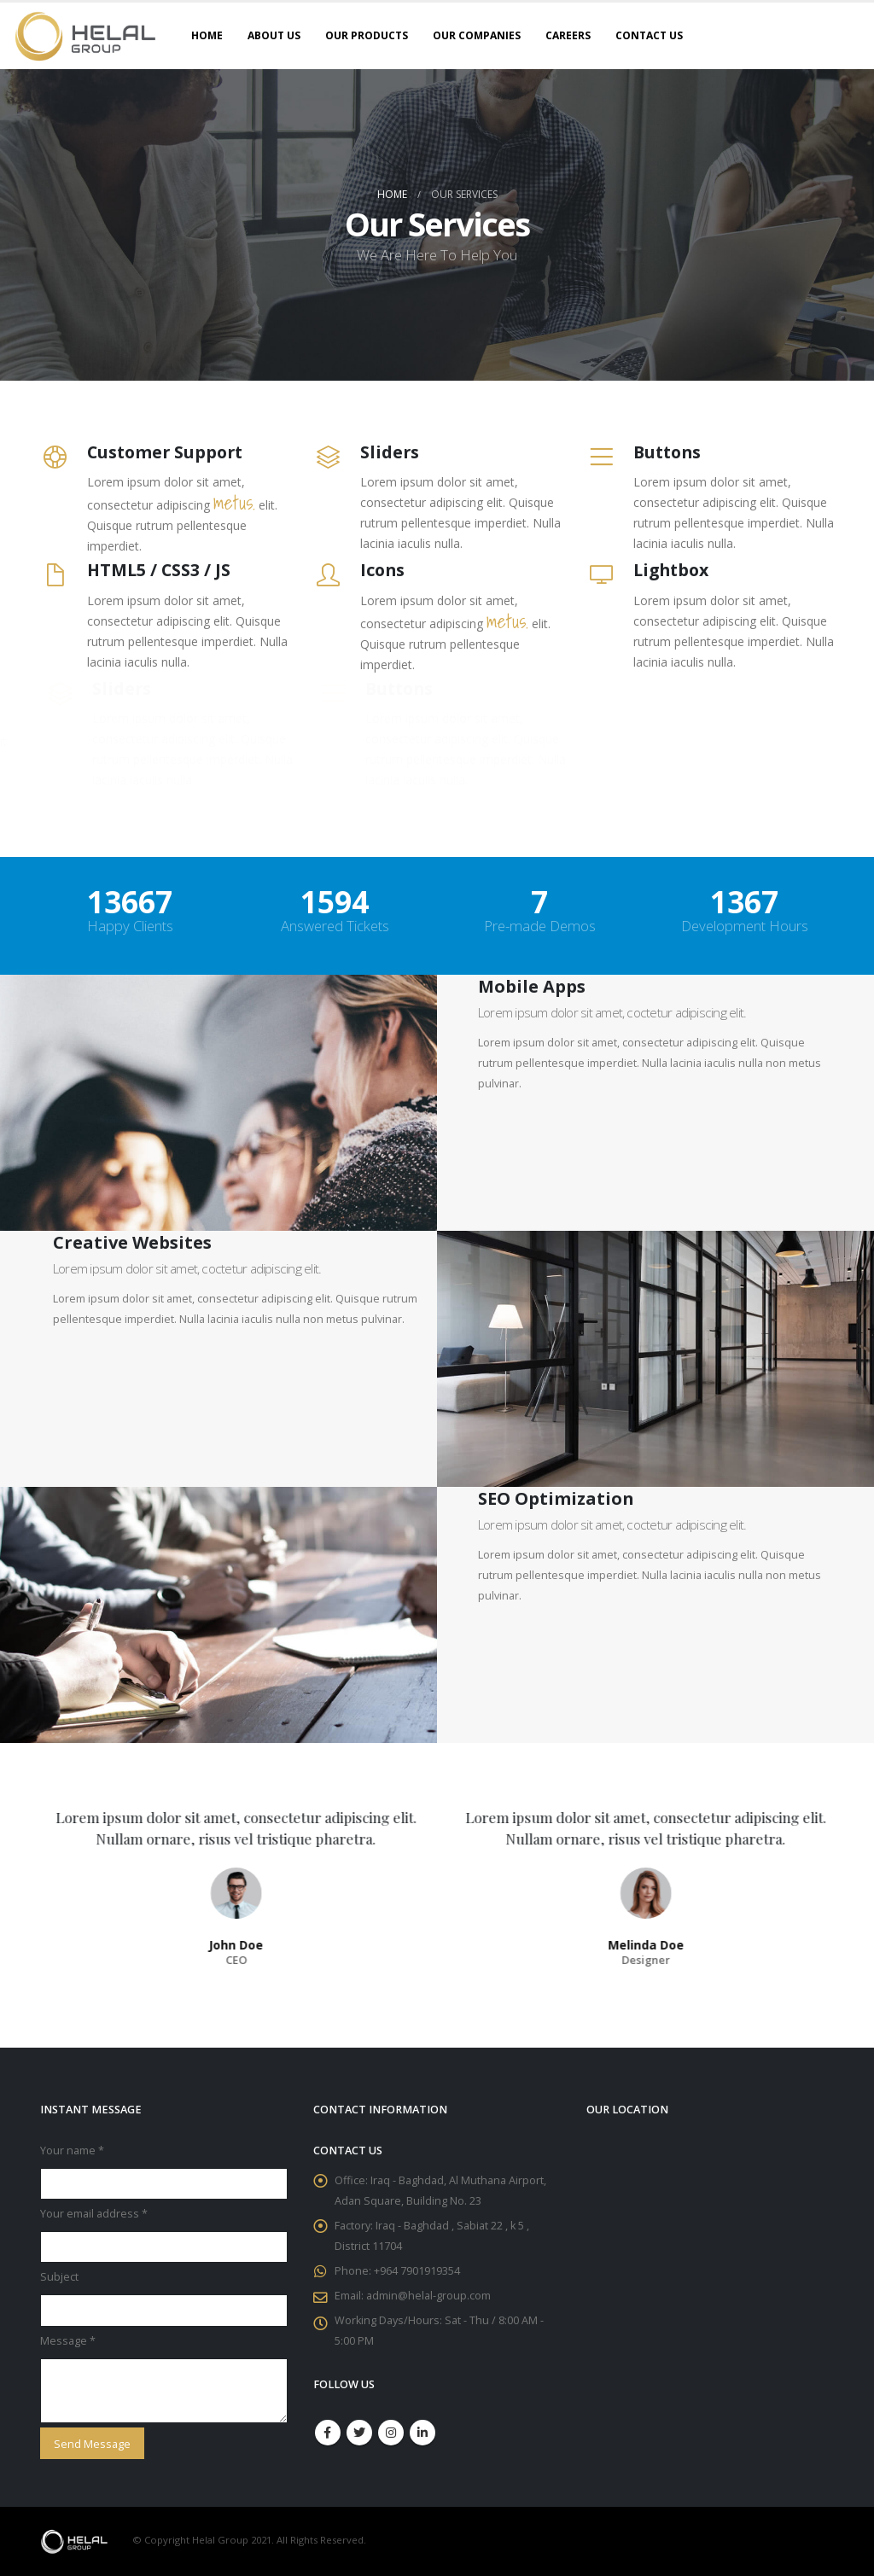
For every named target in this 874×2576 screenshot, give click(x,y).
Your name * (72, 2150)
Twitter (359, 2432)
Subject (59, 2277)
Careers (568, 35)
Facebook (328, 2432)
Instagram (391, 2432)
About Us (274, 35)
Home (207, 35)
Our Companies (477, 35)
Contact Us (649, 35)
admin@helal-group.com (428, 2295)
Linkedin (422, 2432)
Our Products (366, 35)
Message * (68, 2341)
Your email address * (94, 2213)
